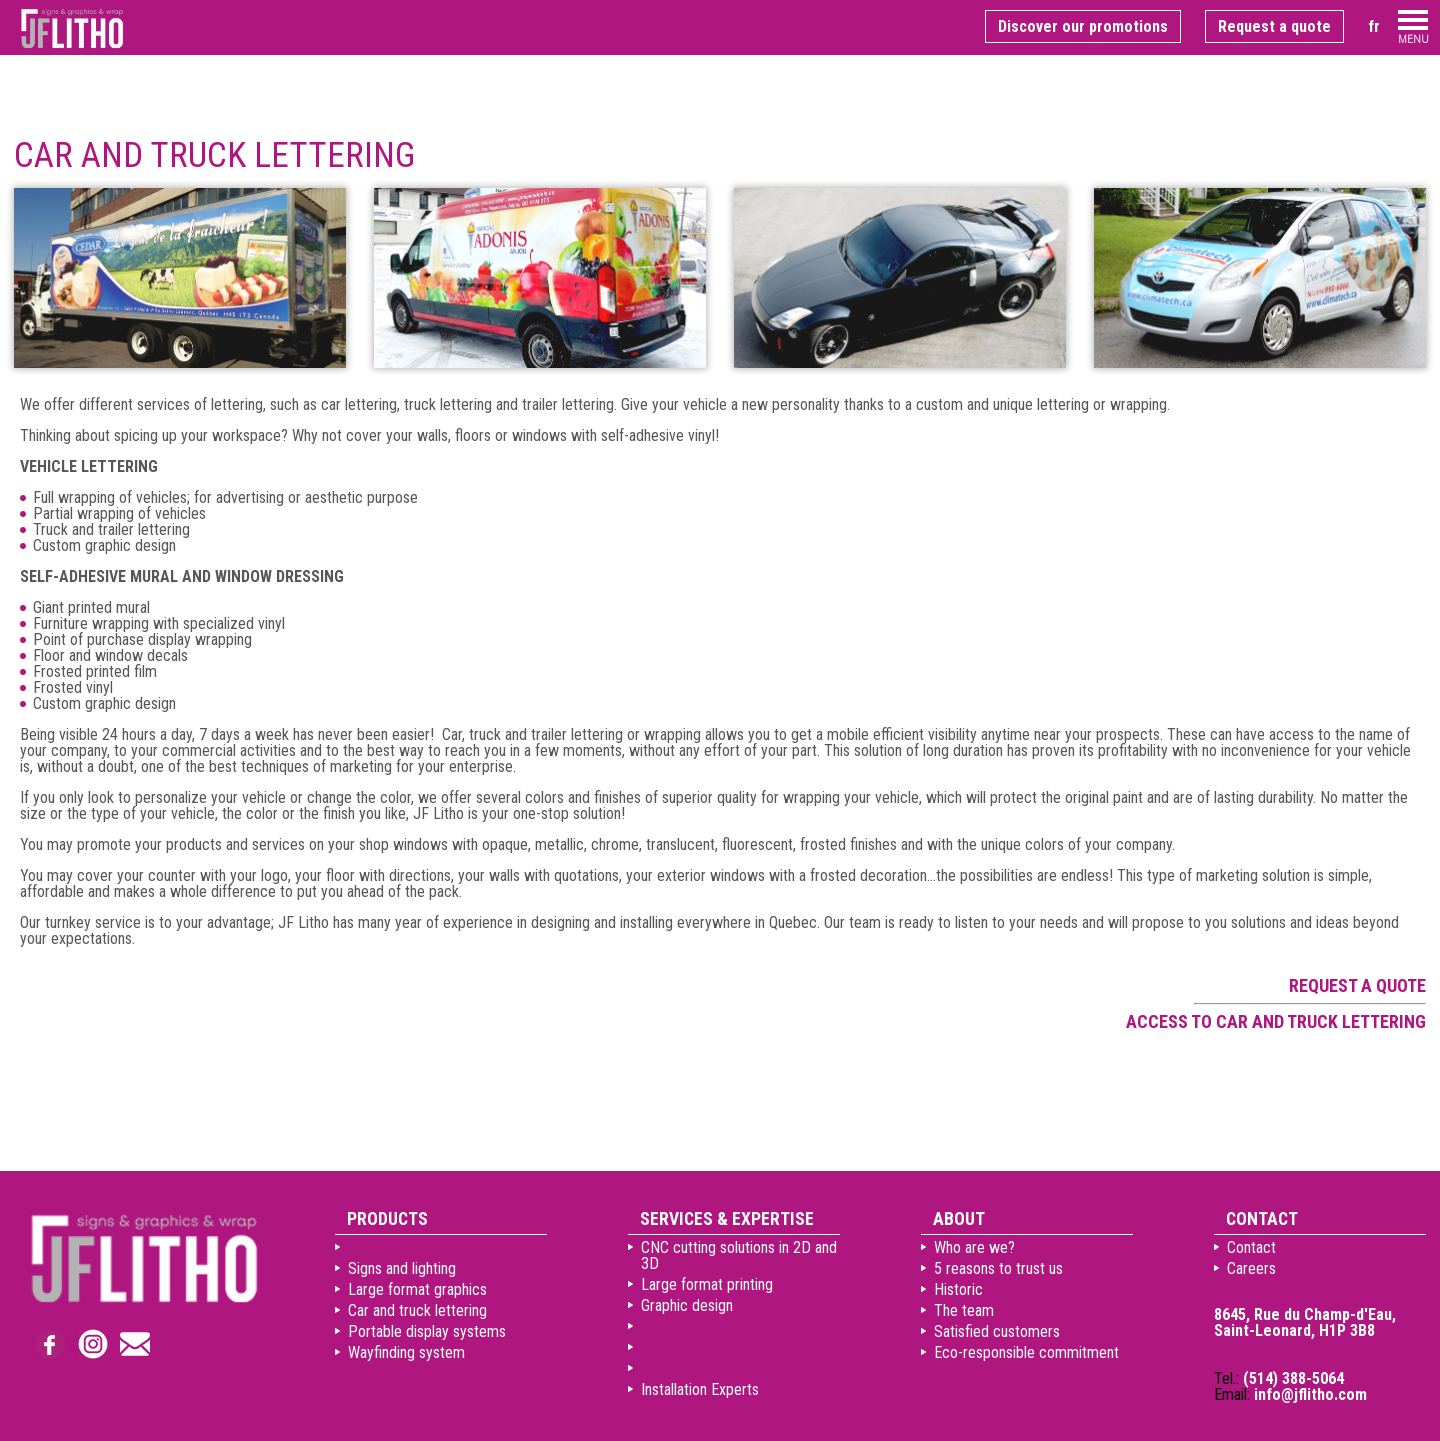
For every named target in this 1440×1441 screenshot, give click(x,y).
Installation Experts (700, 1389)
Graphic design (687, 1305)
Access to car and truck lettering (1276, 1021)
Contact (1251, 1247)
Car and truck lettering (417, 1310)
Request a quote (1274, 26)
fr (1374, 26)
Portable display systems (427, 1331)
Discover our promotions (1083, 26)
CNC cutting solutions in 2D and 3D (739, 1255)
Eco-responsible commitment (1026, 1352)
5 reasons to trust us (998, 1268)
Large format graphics (417, 1289)
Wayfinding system (406, 1352)
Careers (1251, 1268)
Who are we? (974, 1247)
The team (964, 1310)
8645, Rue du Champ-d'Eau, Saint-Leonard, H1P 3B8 (1305, 1322)
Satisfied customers (997, 1331)
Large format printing (707, 1284)
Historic (958, 1289)
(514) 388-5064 (1293, 1378)
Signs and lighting (402, 1268)
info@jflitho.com (1310, 1394)
